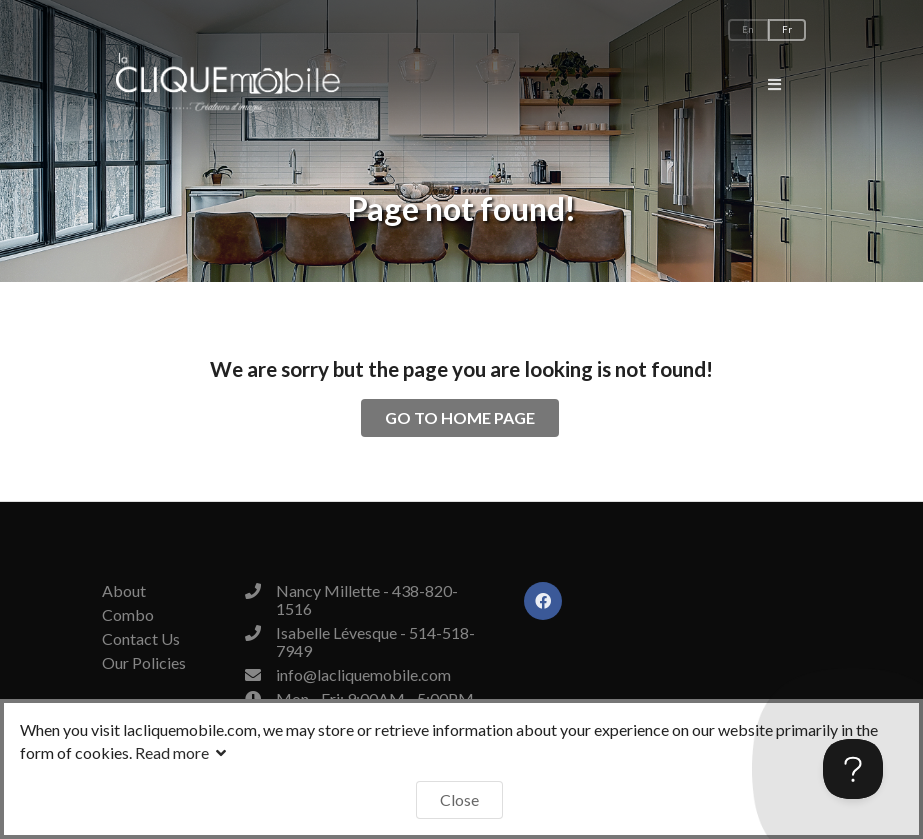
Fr (787, 29)
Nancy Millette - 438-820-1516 (367, 599)
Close (459, 799)
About (124, 591)
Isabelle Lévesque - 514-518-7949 (375, 641)
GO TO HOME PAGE (460, 417)
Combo (128, 614)
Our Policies (144, 662)
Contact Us (141, 638)
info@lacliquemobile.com (363, 674)
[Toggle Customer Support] (853, 769)
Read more (183, 752)
